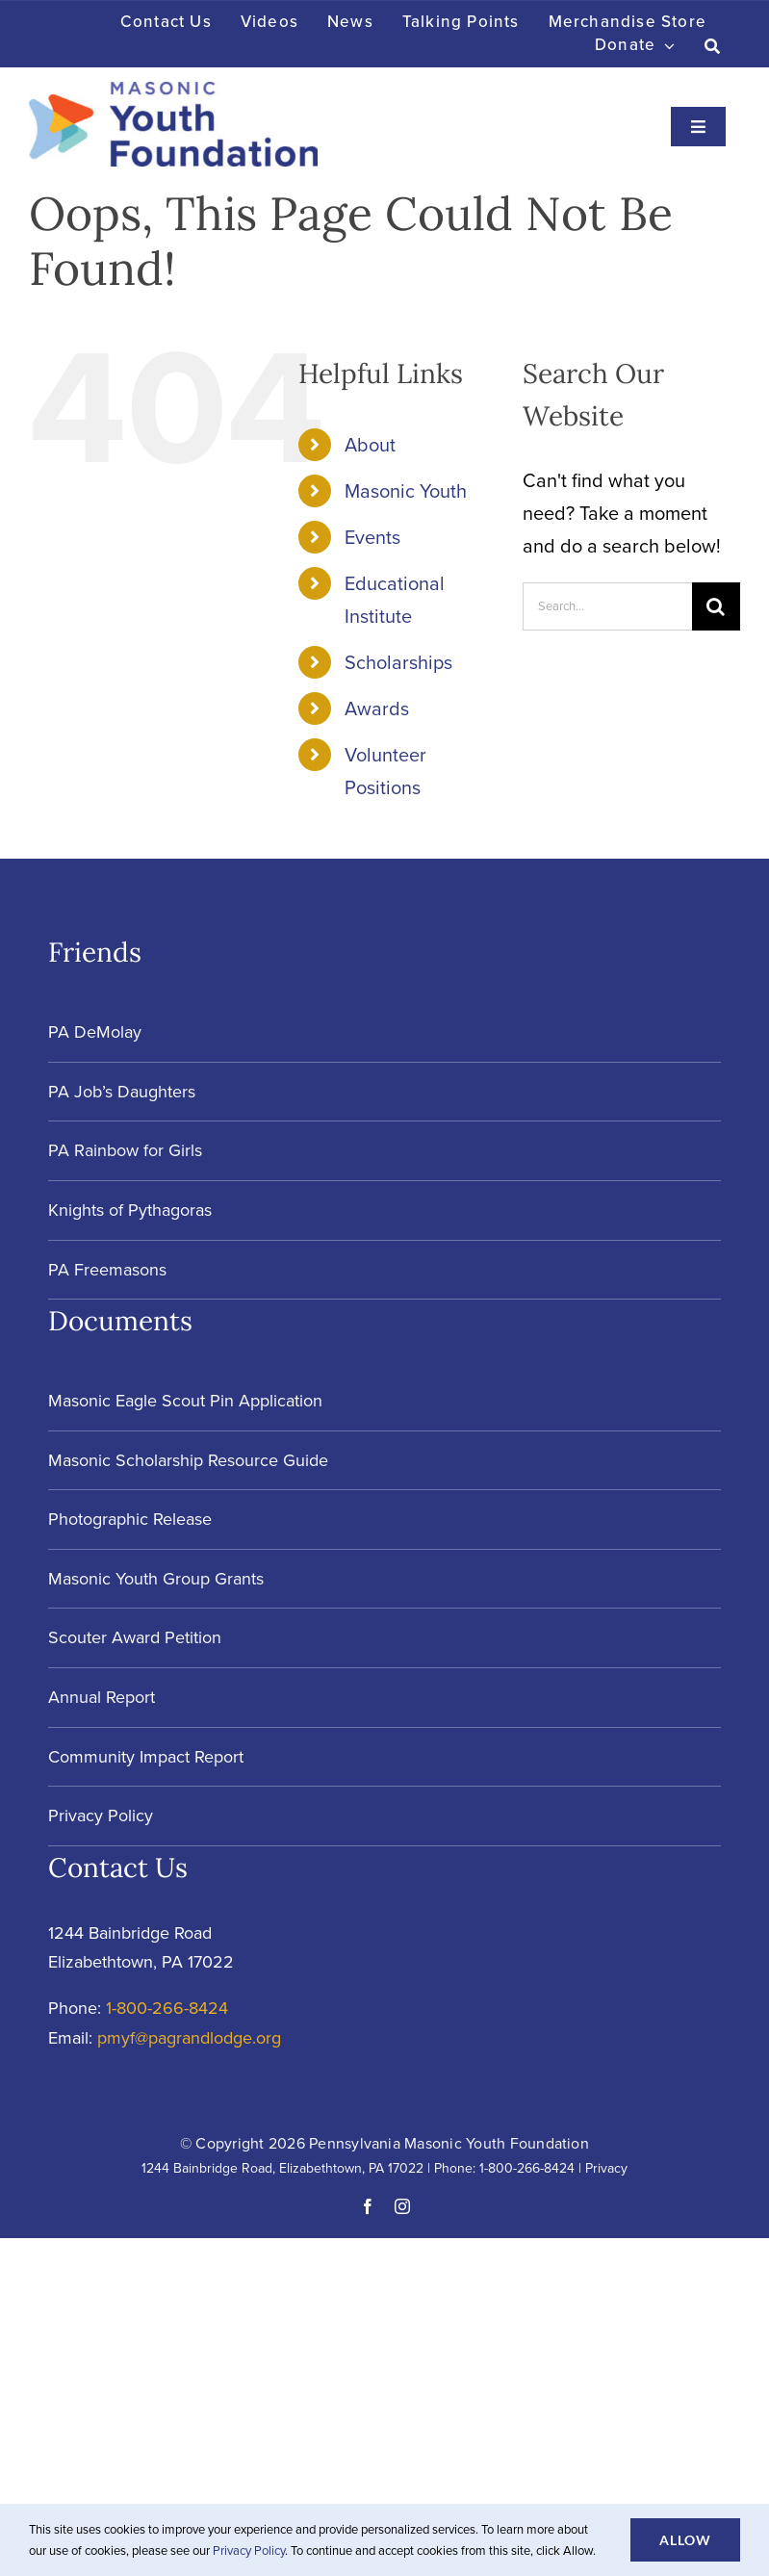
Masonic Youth (406, 491)
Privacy (606, 2168)
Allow (685, 2540)
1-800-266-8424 (167, 2008)
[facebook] (367, 2206)
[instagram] (402, 2206)
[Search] (713, 46)
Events (372, 537)
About (370, 444)
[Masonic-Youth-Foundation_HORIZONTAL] (173, 91)
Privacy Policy (249, 2550)
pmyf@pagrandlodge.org (189, 2037)
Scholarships (398, 662)
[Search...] (607, 606)
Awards (377, 708)
